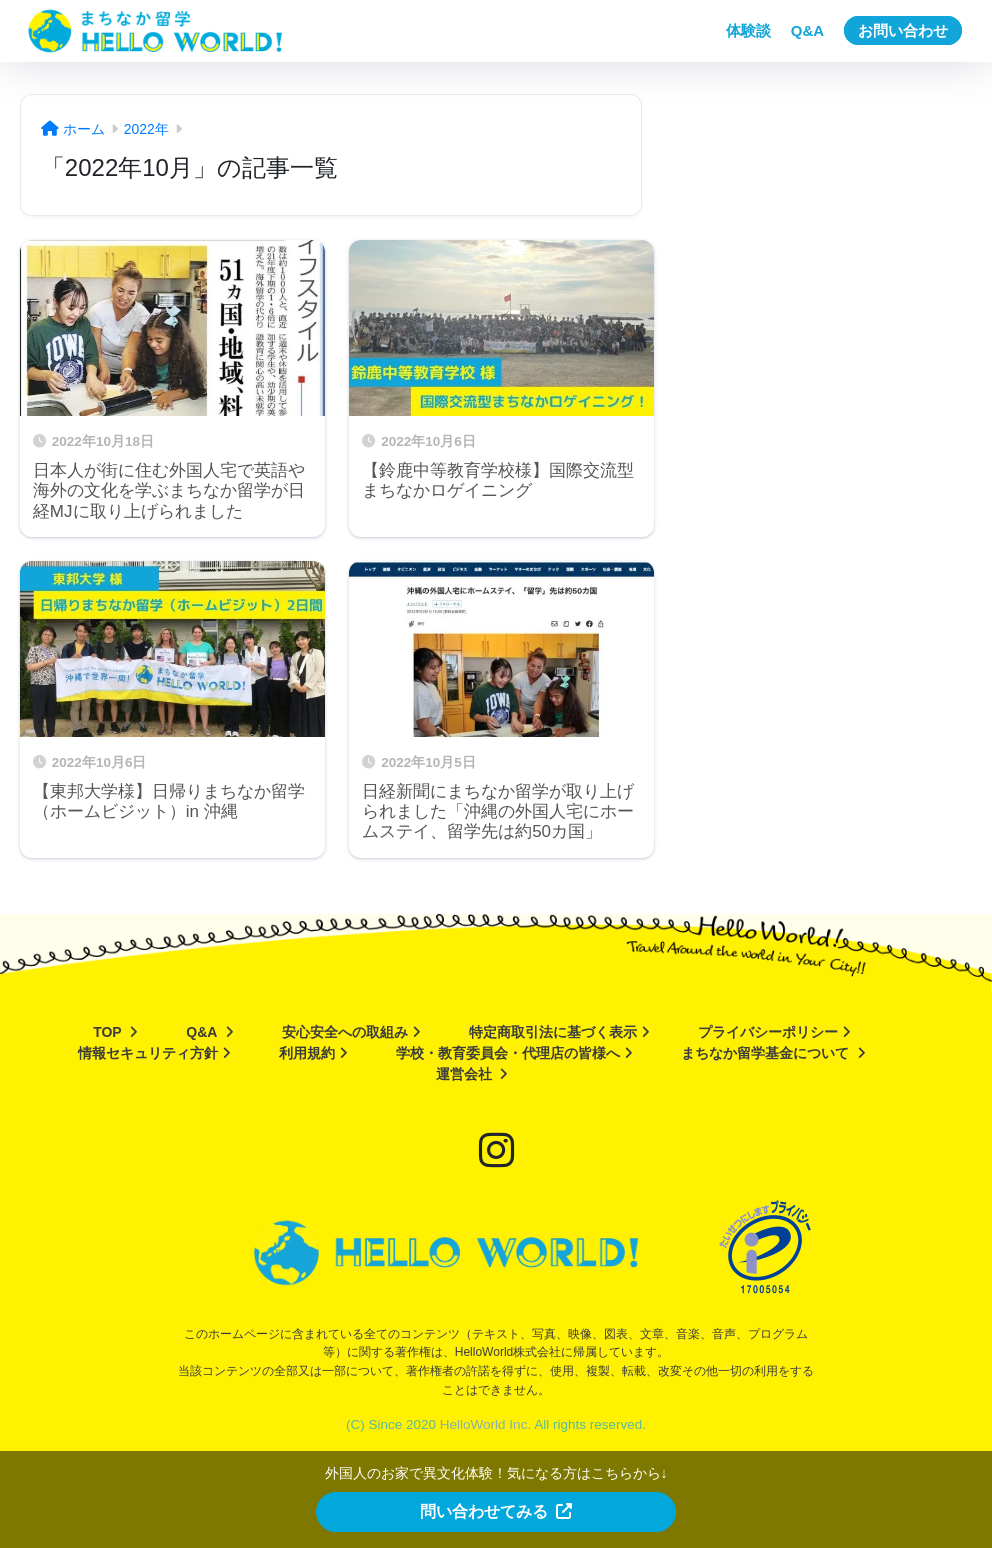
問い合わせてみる (496, 1511)
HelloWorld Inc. (485, 1424)
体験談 (748, 30)
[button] (496, 1510)
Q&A (807, 30)
